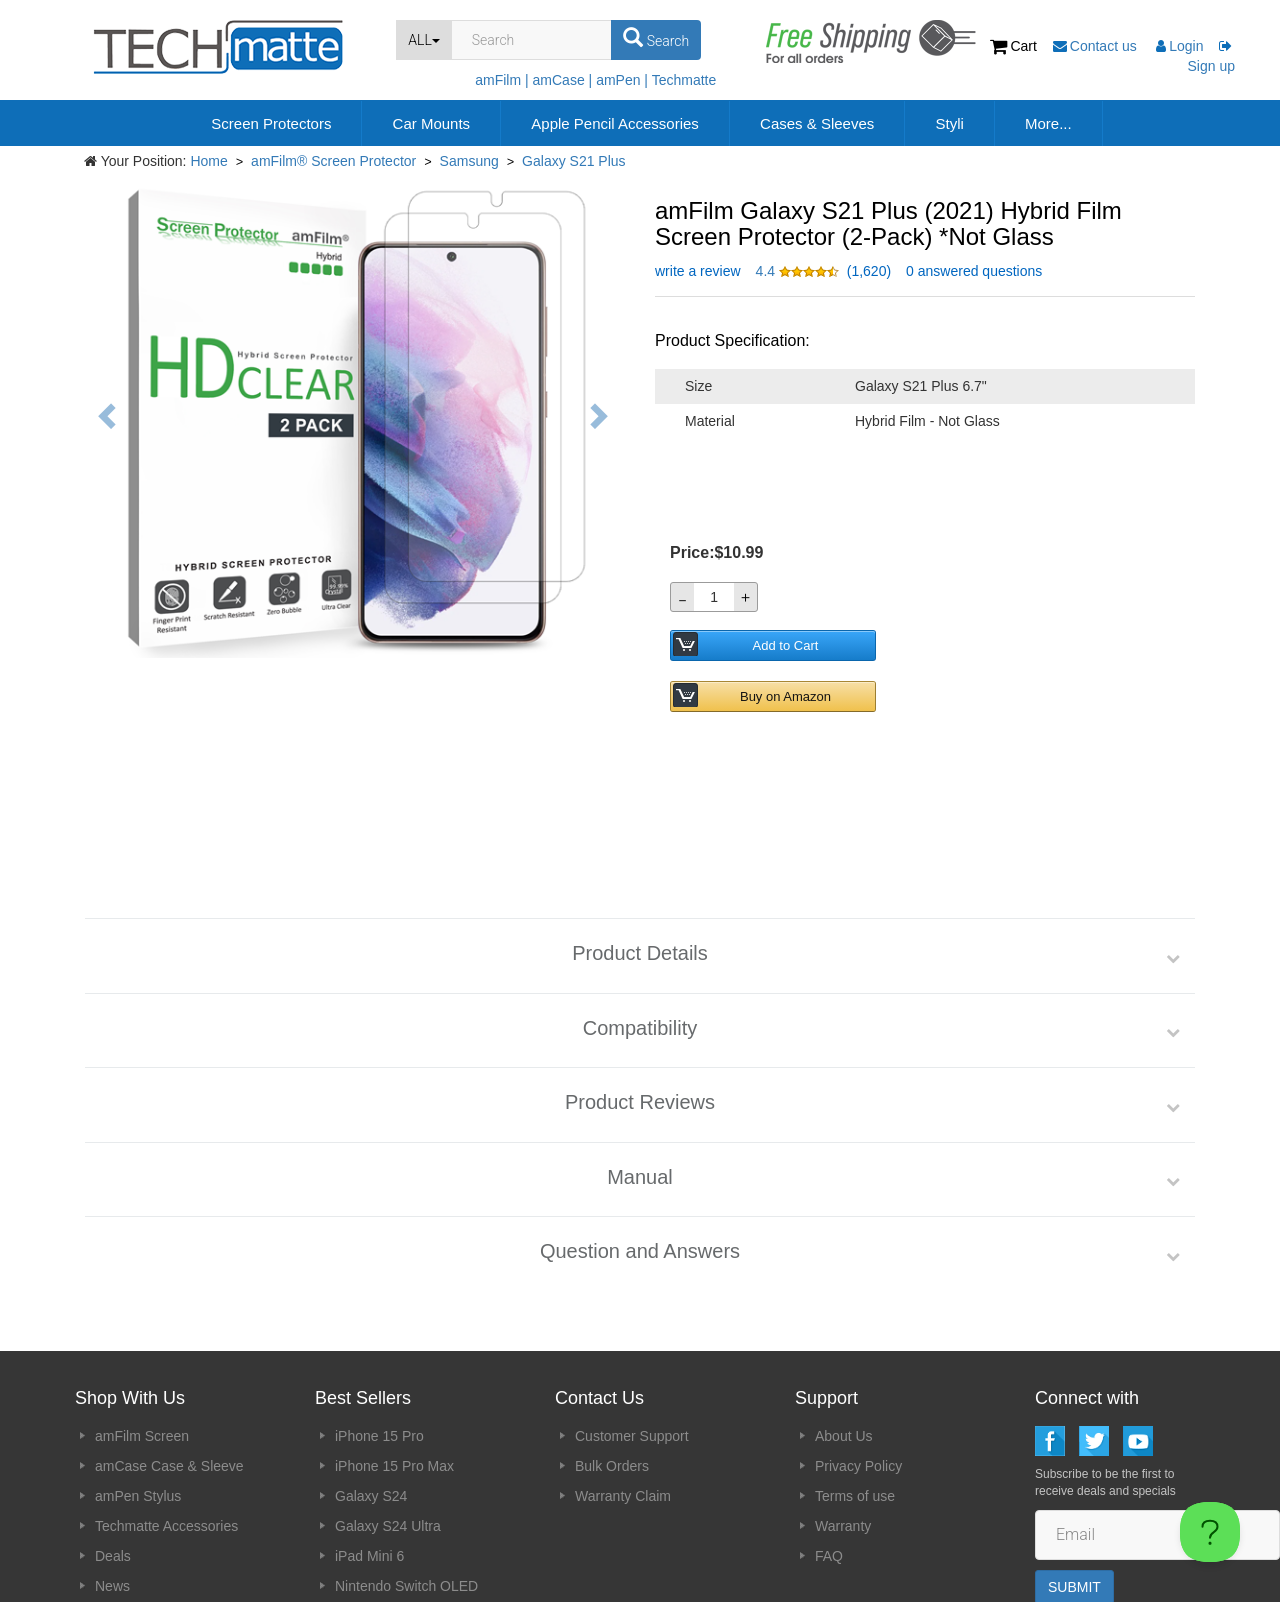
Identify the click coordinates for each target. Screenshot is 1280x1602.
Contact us (1097, 46)
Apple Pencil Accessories (615, 123)
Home (208, 161)
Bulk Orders (612, 1366)
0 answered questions (974, 271)
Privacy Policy (858, 1366)
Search (656, 38)
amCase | (563, 80)
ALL (424, 40)
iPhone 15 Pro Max (394, 1366)
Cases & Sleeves (817, 123)
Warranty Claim (623, 1396)
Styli (949, 123)
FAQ (829, 1456)
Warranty (843, 1426)
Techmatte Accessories (166, 1426)
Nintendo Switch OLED (406, 1486)
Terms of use (855, 1396)
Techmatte (684, 80)
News (112, 1486)
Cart (1015, 46)
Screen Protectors (271, 123)
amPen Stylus (138, 1396)
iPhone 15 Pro (379, 1336)
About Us (844, 1336)
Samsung (469, 161)
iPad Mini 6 (369, 1456)
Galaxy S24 (371, 1396)
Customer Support (632, 1336)
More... (1048, 123)
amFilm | (501, 80)
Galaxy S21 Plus (574, 161)
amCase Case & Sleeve (169, 1366)
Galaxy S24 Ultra (388, 1426)
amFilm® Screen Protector (333, 161)
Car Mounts (432, 123)
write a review (698, 271)
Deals (113, 1456)
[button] (799, 271)
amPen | (622, 80)
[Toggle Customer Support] (1210, 1532)
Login (1179, 46)
